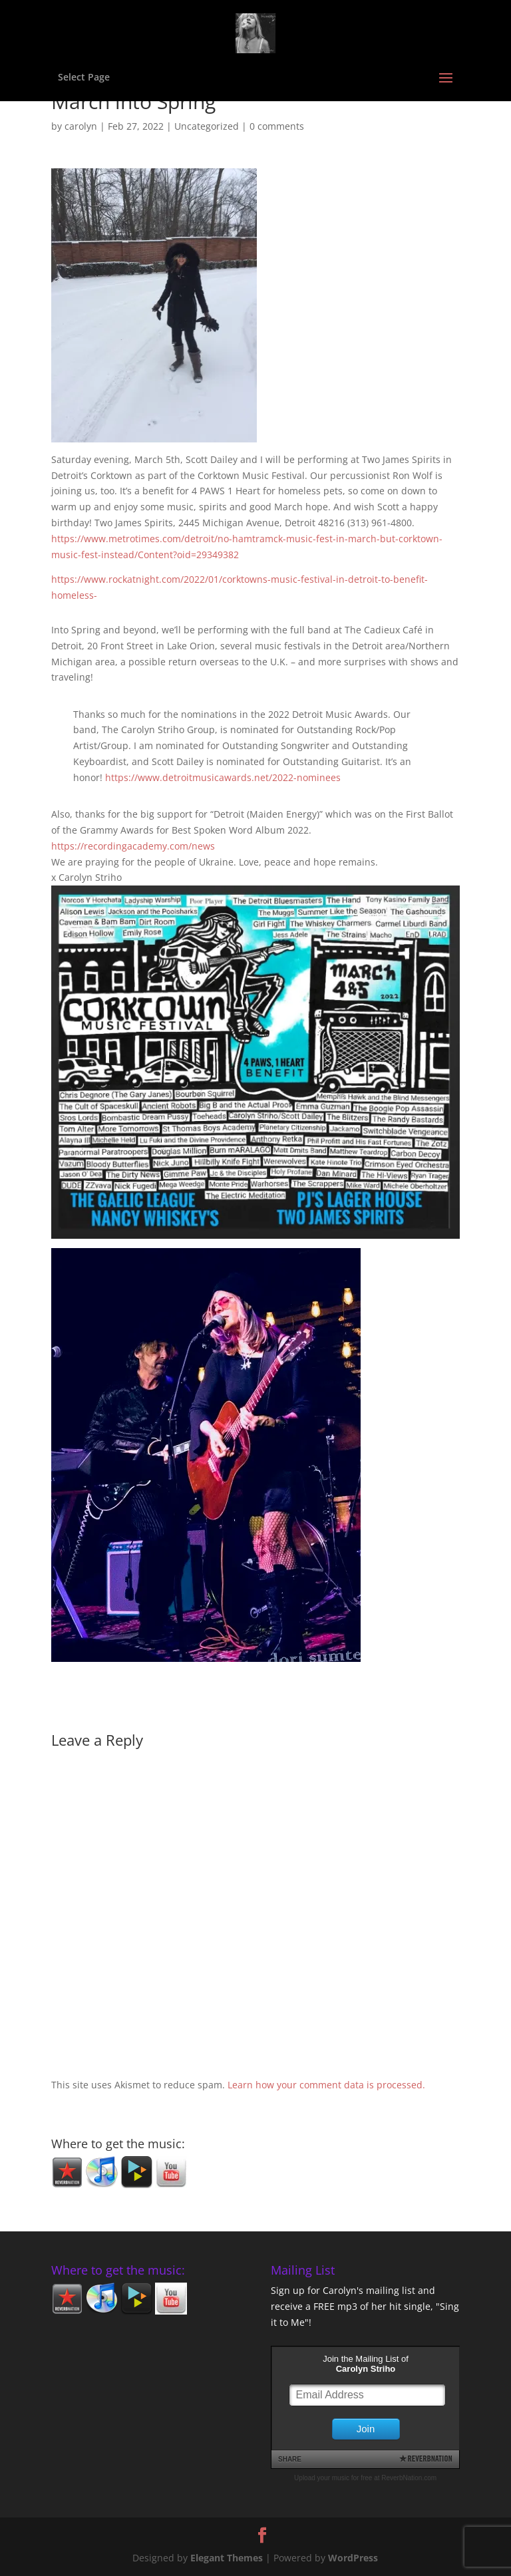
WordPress (353, 2557)
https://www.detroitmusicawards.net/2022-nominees (223, 777)
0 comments (277, 126)
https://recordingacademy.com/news (133, 846)
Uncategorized (206, 126)
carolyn (81, 126)
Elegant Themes (226, 2557)
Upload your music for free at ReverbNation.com (365, 2478)
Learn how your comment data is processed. (326, 2084)
